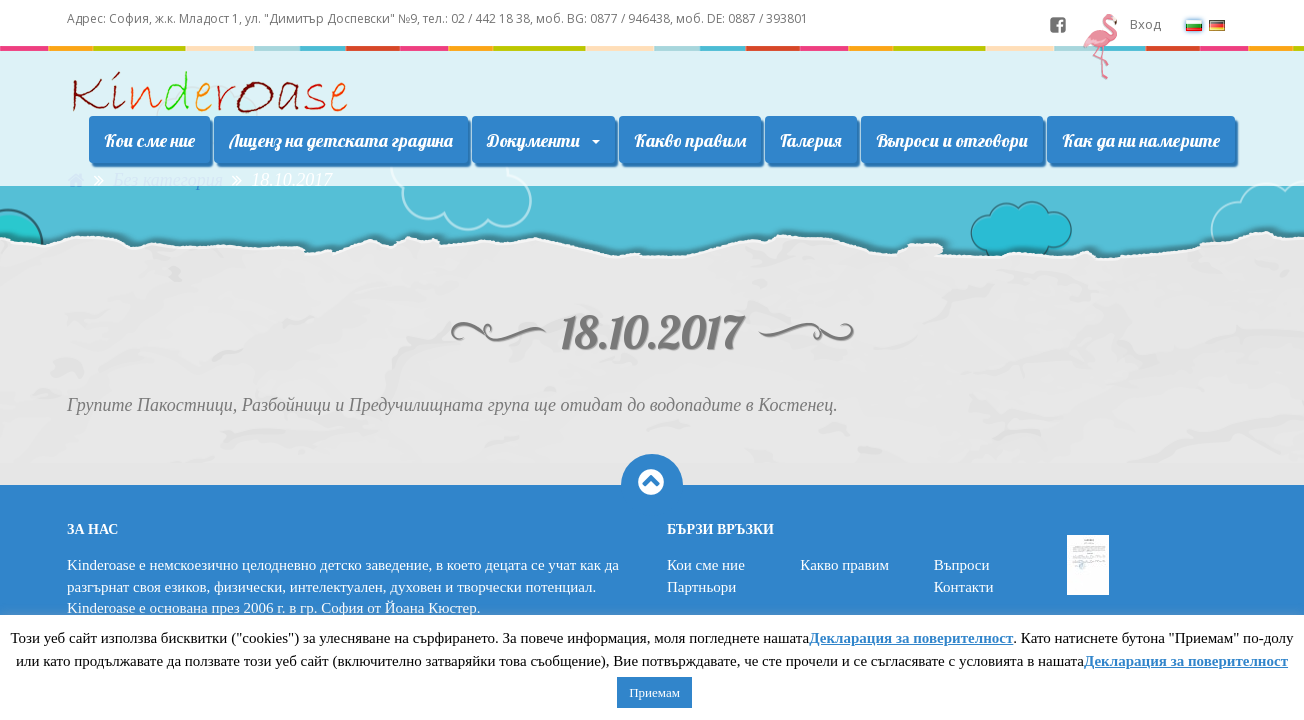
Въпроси (962, 565)
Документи (543, 140)
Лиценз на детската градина (341, 140)
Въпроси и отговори (952, 140)
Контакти (964, 587)
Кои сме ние (149, 140)
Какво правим (690, 140)
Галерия (811, 140)
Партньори (701, 587)
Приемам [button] (654, 692)
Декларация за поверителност (911, 638)
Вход (1145, 24)
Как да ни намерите (1141, 140)
